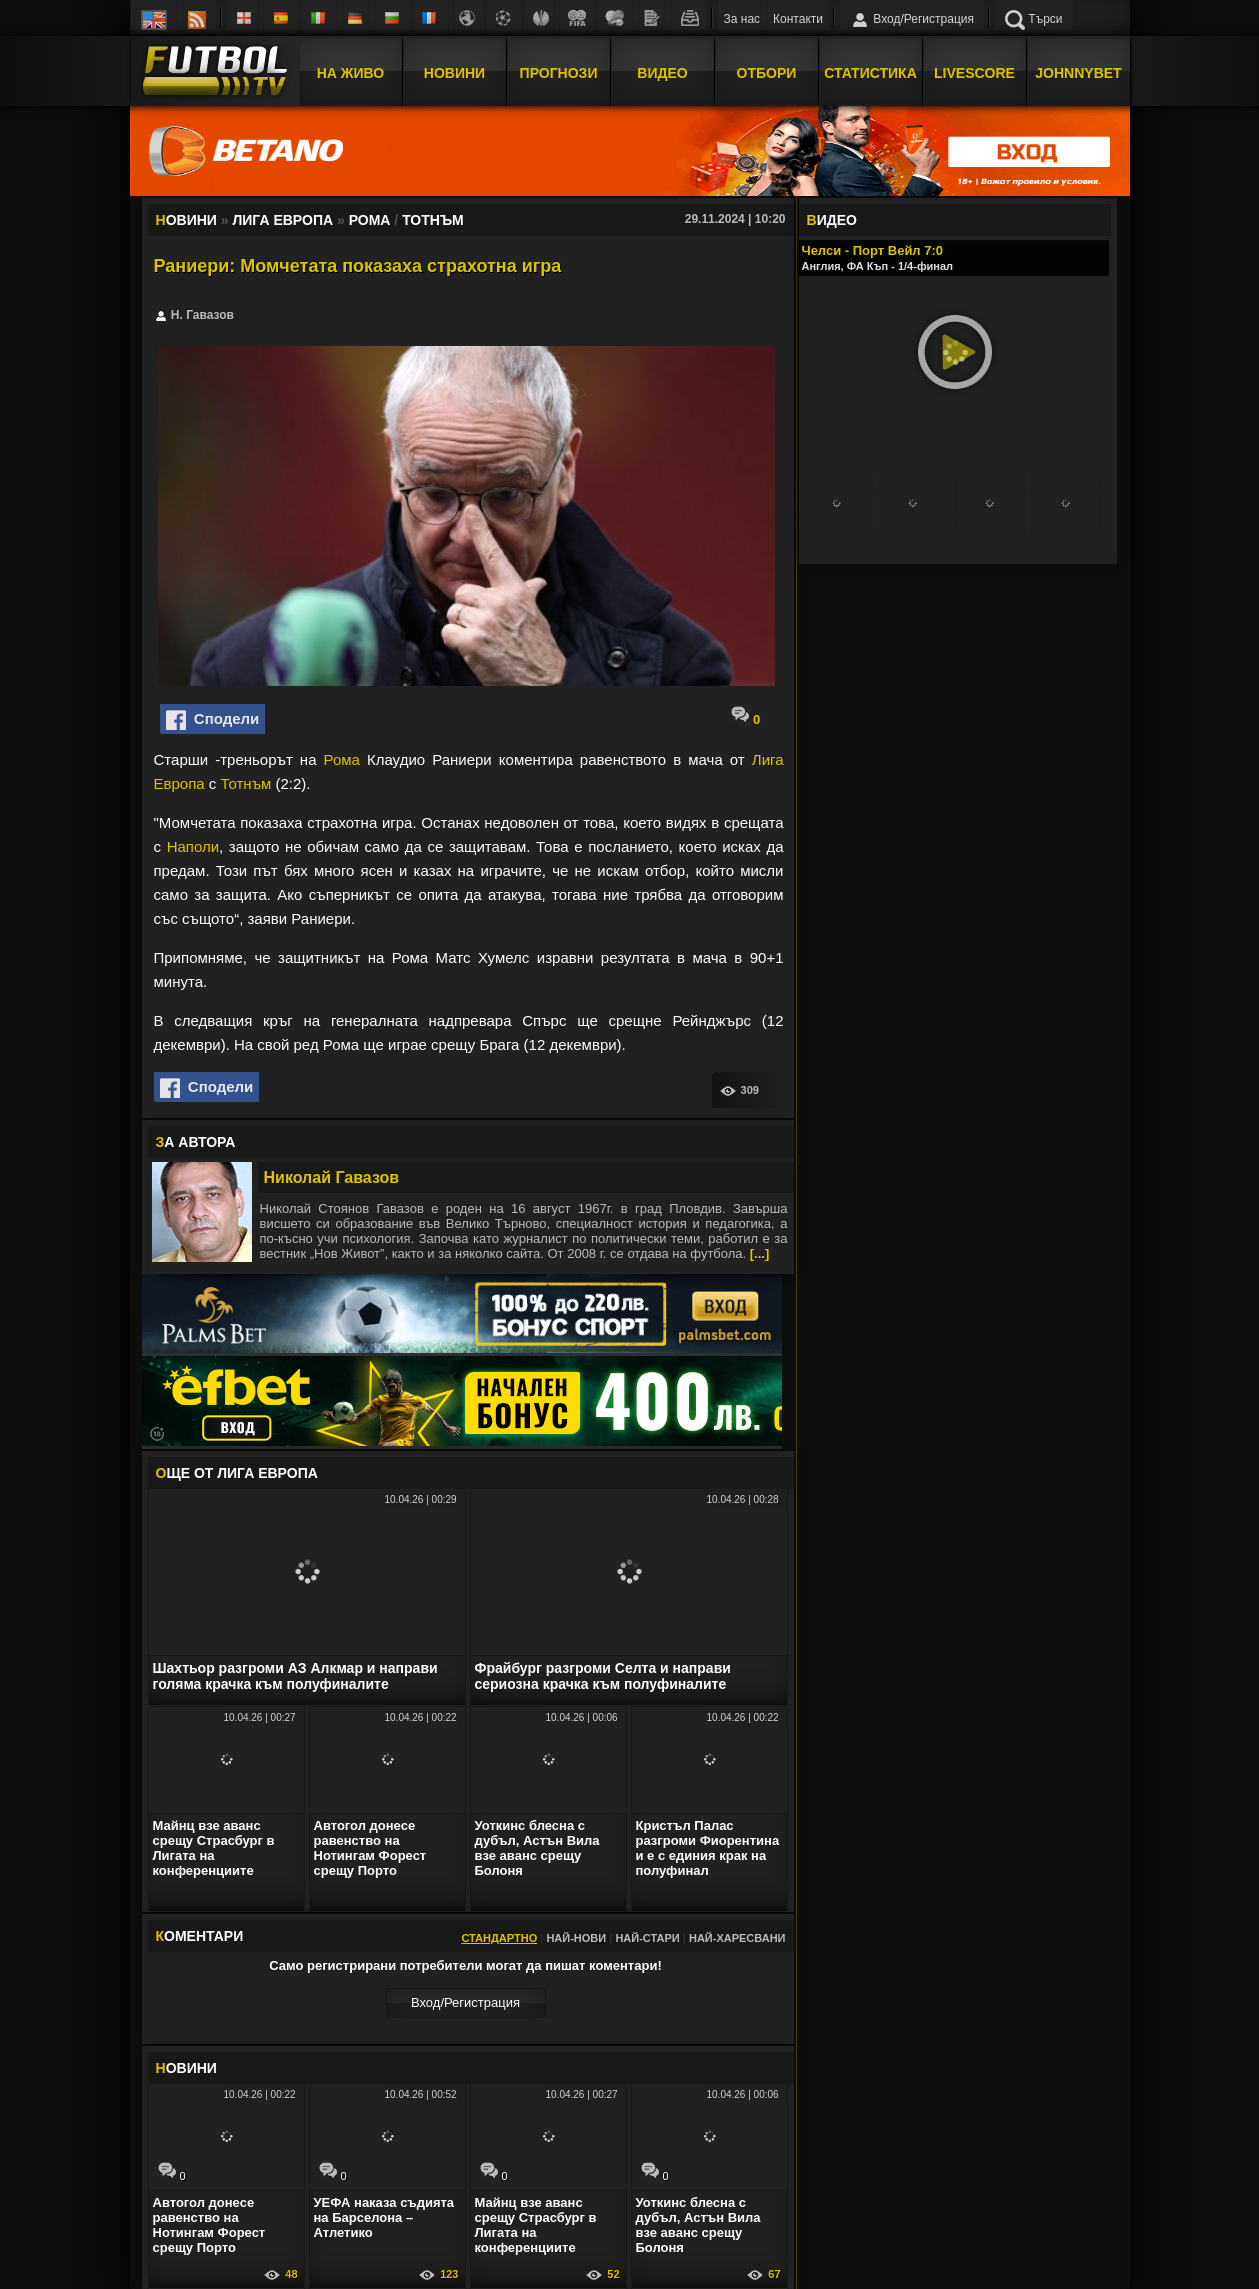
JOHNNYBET (1078, 73)
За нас (742, 19)
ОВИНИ (186, 2068)
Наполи (193, 846)
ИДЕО (832, 220)
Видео (662, 73)
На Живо (350, 73)
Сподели (213, 720)
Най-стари (647, 1938)
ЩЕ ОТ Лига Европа (237, 1473)
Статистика (870, 73)
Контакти (798, 19)
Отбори (767, 73)
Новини (454, 73)
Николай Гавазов (332, 1177)
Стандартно (499, 1938)
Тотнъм (245, 783)
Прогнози (559, 73)
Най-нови (576, 1938)
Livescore (974, 73)
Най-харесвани (737, 1938)
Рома (342, 759)
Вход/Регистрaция (465, 2002)
